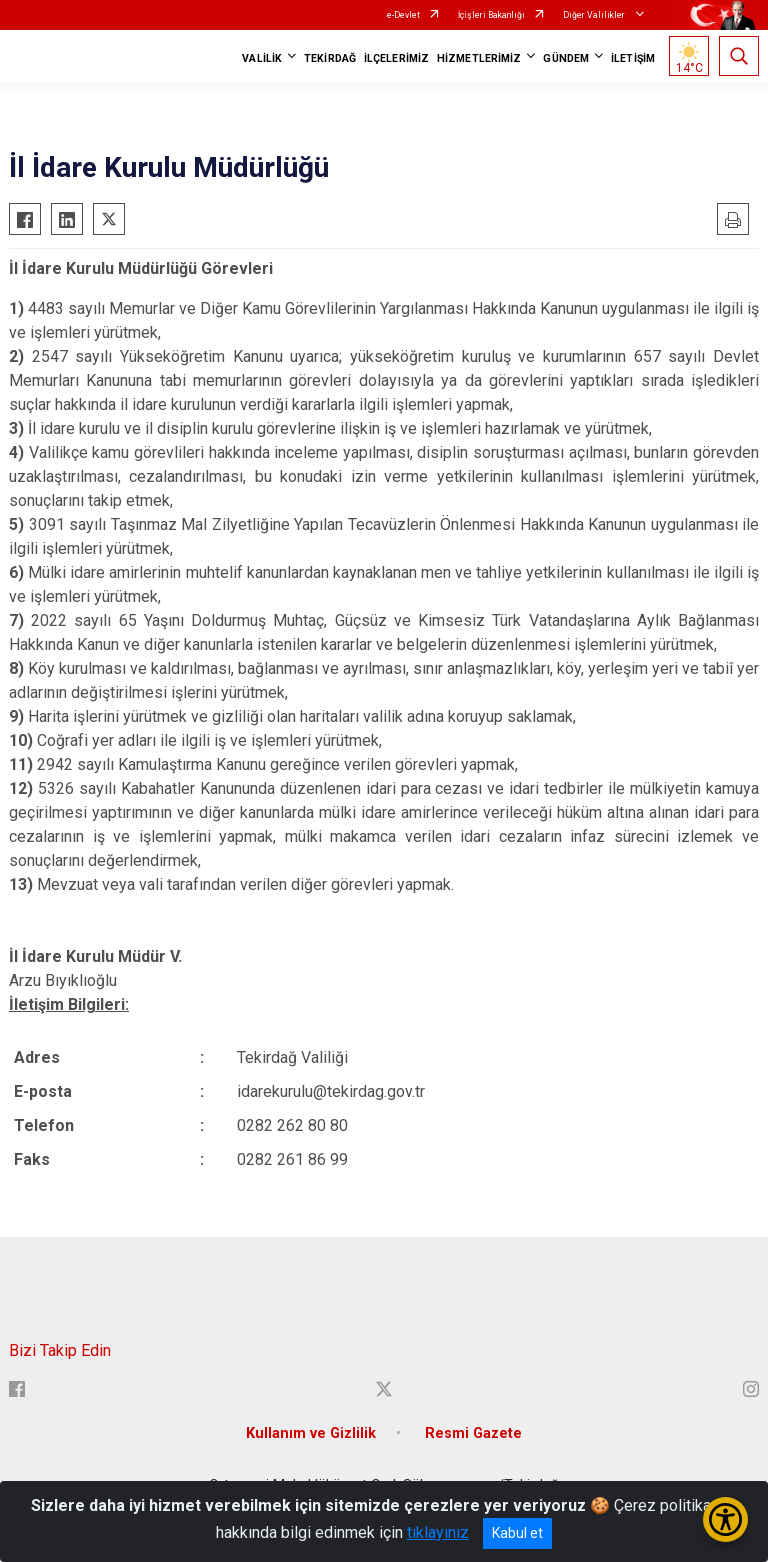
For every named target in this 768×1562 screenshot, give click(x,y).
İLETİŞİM (633, 58)
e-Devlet (403, 15)
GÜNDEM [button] (566, 58)
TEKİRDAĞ (330, 58)
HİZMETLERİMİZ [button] (479, 58)
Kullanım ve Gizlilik (311, 1433)
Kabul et (517, 1533)
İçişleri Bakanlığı (491, 15)
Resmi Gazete (473, 1433)
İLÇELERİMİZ (396, 58)
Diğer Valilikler (595, 15)
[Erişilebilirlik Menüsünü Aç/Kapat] (725, 1519)
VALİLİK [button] (262, 58)
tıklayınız (438, 1532)
